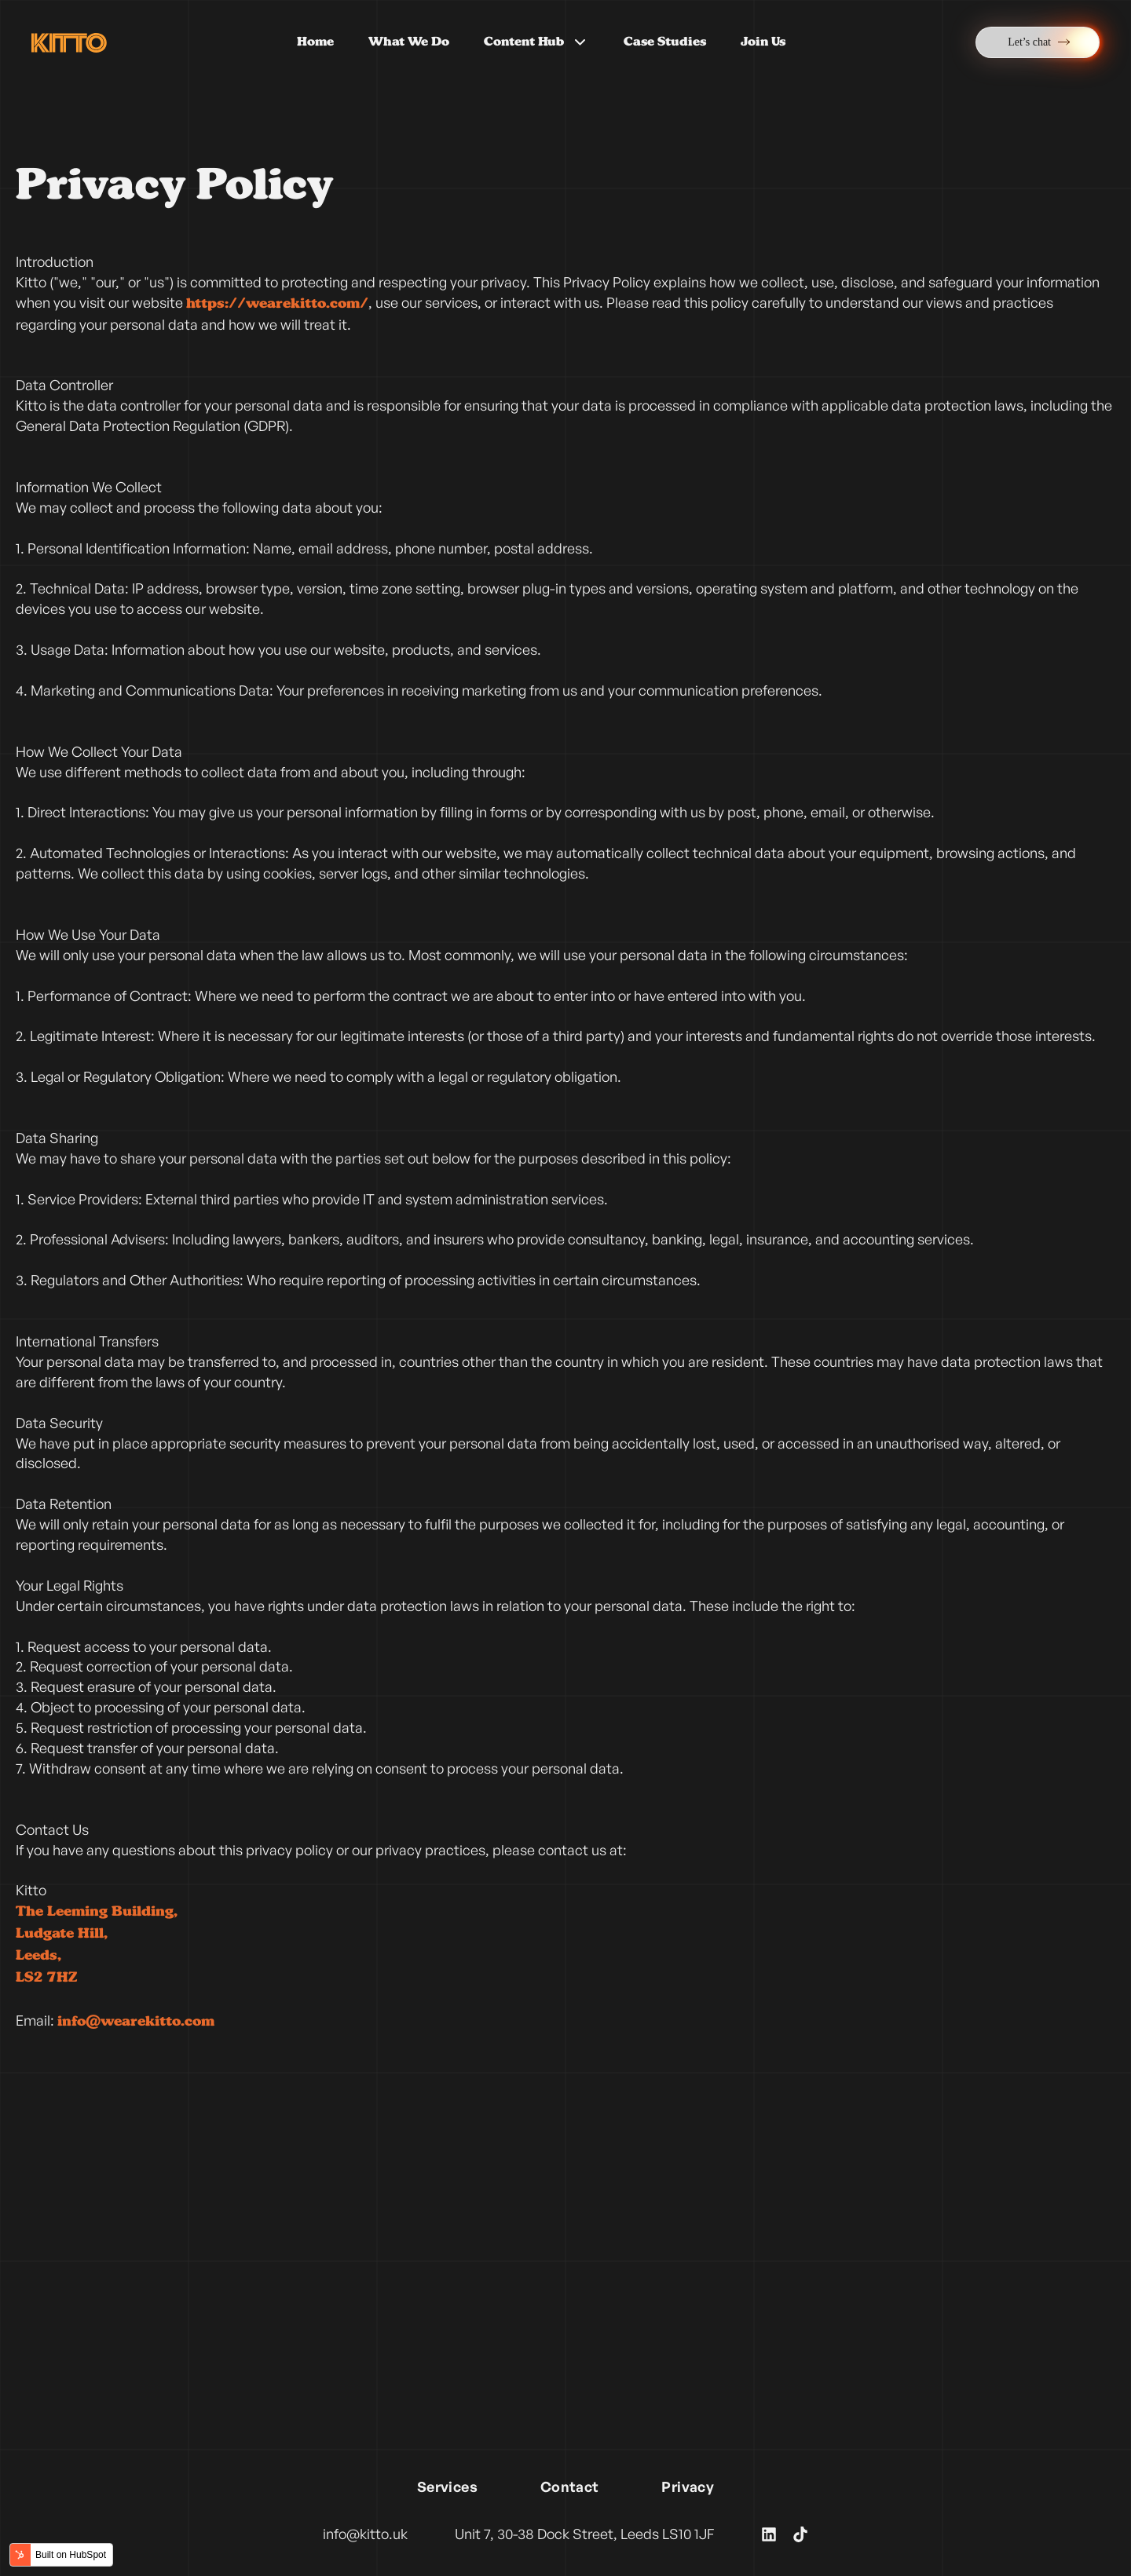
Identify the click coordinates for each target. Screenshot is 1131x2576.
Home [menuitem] (315, 42)
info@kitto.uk (365, 2533)
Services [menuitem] (447, 2486)
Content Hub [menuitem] (536, 42)
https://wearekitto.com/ (277, 304)
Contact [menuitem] (569, 2486)
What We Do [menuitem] (408, 42)
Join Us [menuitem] (763, 42)
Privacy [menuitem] (687, 2486)
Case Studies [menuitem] (665, 42)
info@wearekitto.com (135, 2022)
